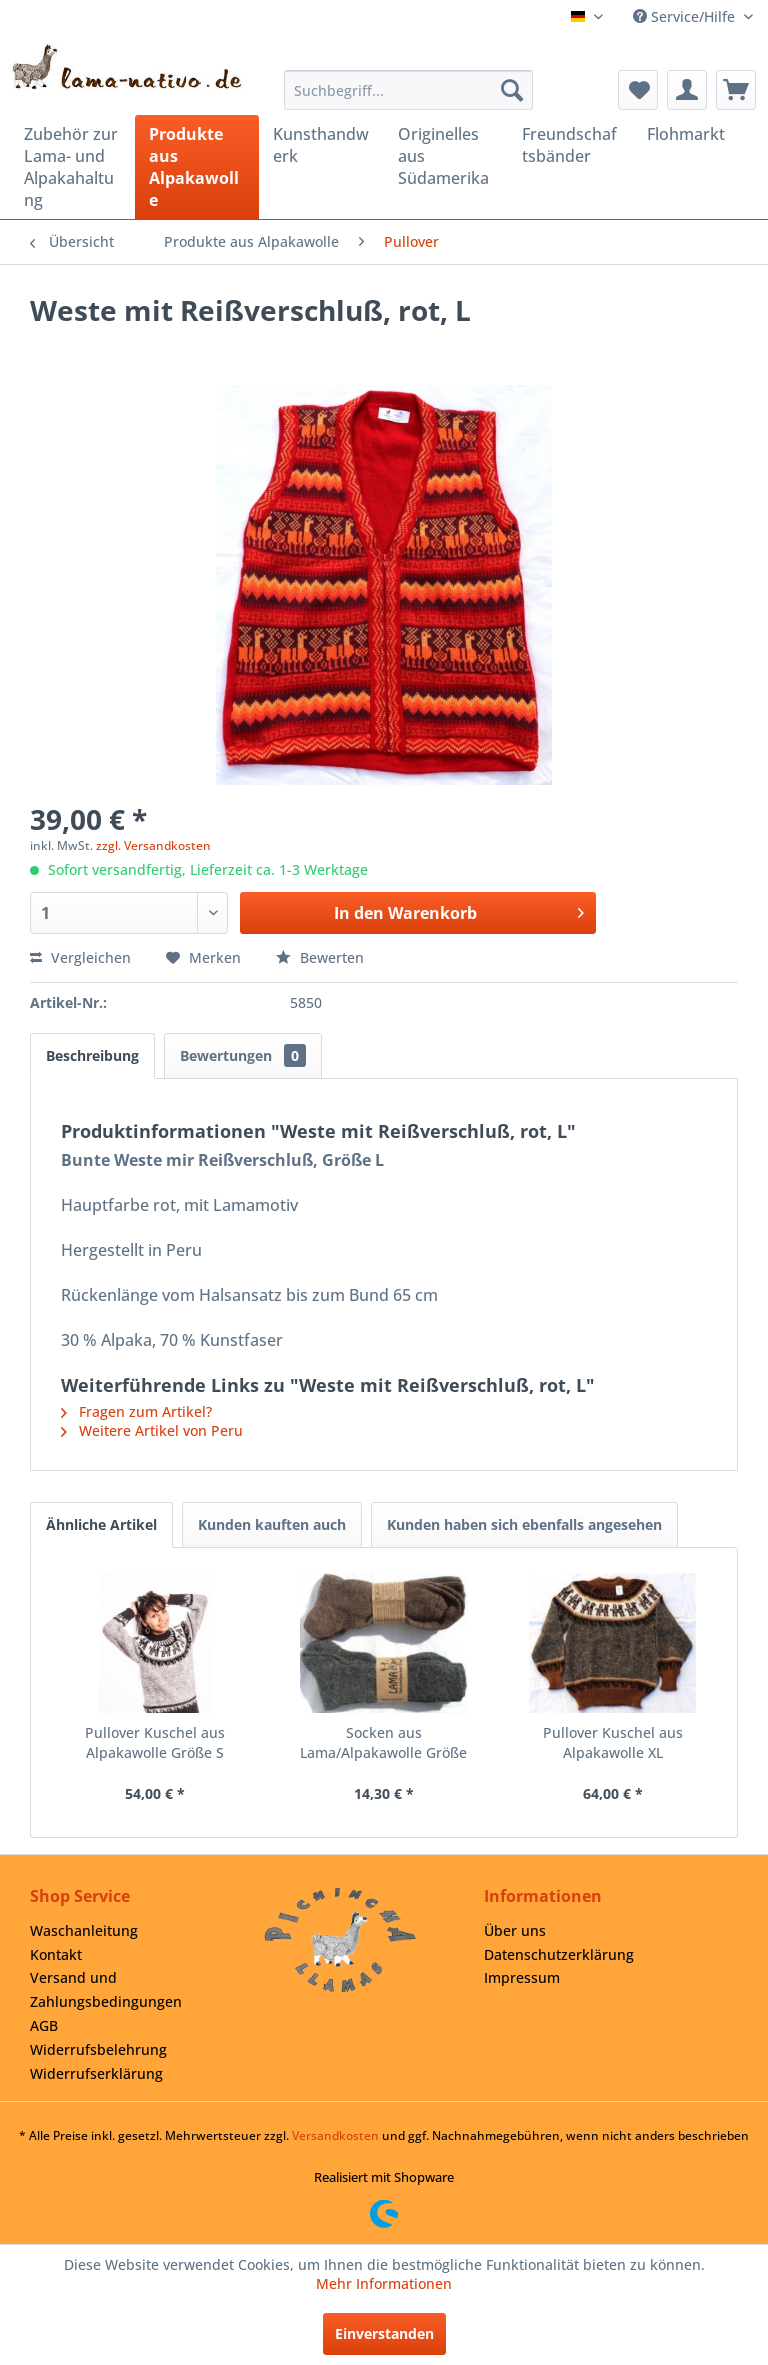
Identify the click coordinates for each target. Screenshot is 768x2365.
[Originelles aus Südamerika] (446, 156)
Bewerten (320, 957)
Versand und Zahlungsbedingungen (106, 1989)
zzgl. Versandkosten (153, 845)
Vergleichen (80, 957)
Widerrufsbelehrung (98, 2049)
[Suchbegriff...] (409, 90)
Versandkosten (335, 2135)
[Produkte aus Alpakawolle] (197, 167)
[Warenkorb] (736, 90)
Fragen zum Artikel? (136, 1411)
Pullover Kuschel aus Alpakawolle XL (613, 1742)
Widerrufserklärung (96, 2073)
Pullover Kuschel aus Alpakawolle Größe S (155, 1742)
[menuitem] (409, 90)
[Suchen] (512, 90)
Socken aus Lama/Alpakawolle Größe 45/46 (383, 1743)
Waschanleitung (84, 1930)
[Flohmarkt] (695, 134)
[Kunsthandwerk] (321, 145)
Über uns (515, 1930)
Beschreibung (92, 1055)
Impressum (522, 1977)
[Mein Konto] (687, 90)
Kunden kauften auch (272, 1524)
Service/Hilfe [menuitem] (686, 16)
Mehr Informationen (384, 2283)
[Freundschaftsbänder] (570, 145)
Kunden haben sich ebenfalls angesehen (524, 1524)
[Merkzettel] (638, 90)
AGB (44, 2025)
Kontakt (56, 1954)
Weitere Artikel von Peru (152, 1430)
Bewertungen (243, 1055)
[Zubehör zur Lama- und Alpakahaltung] (72, 167)
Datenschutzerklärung (559, 1954)
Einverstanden (384, 2333)
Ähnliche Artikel (101, 1524)
